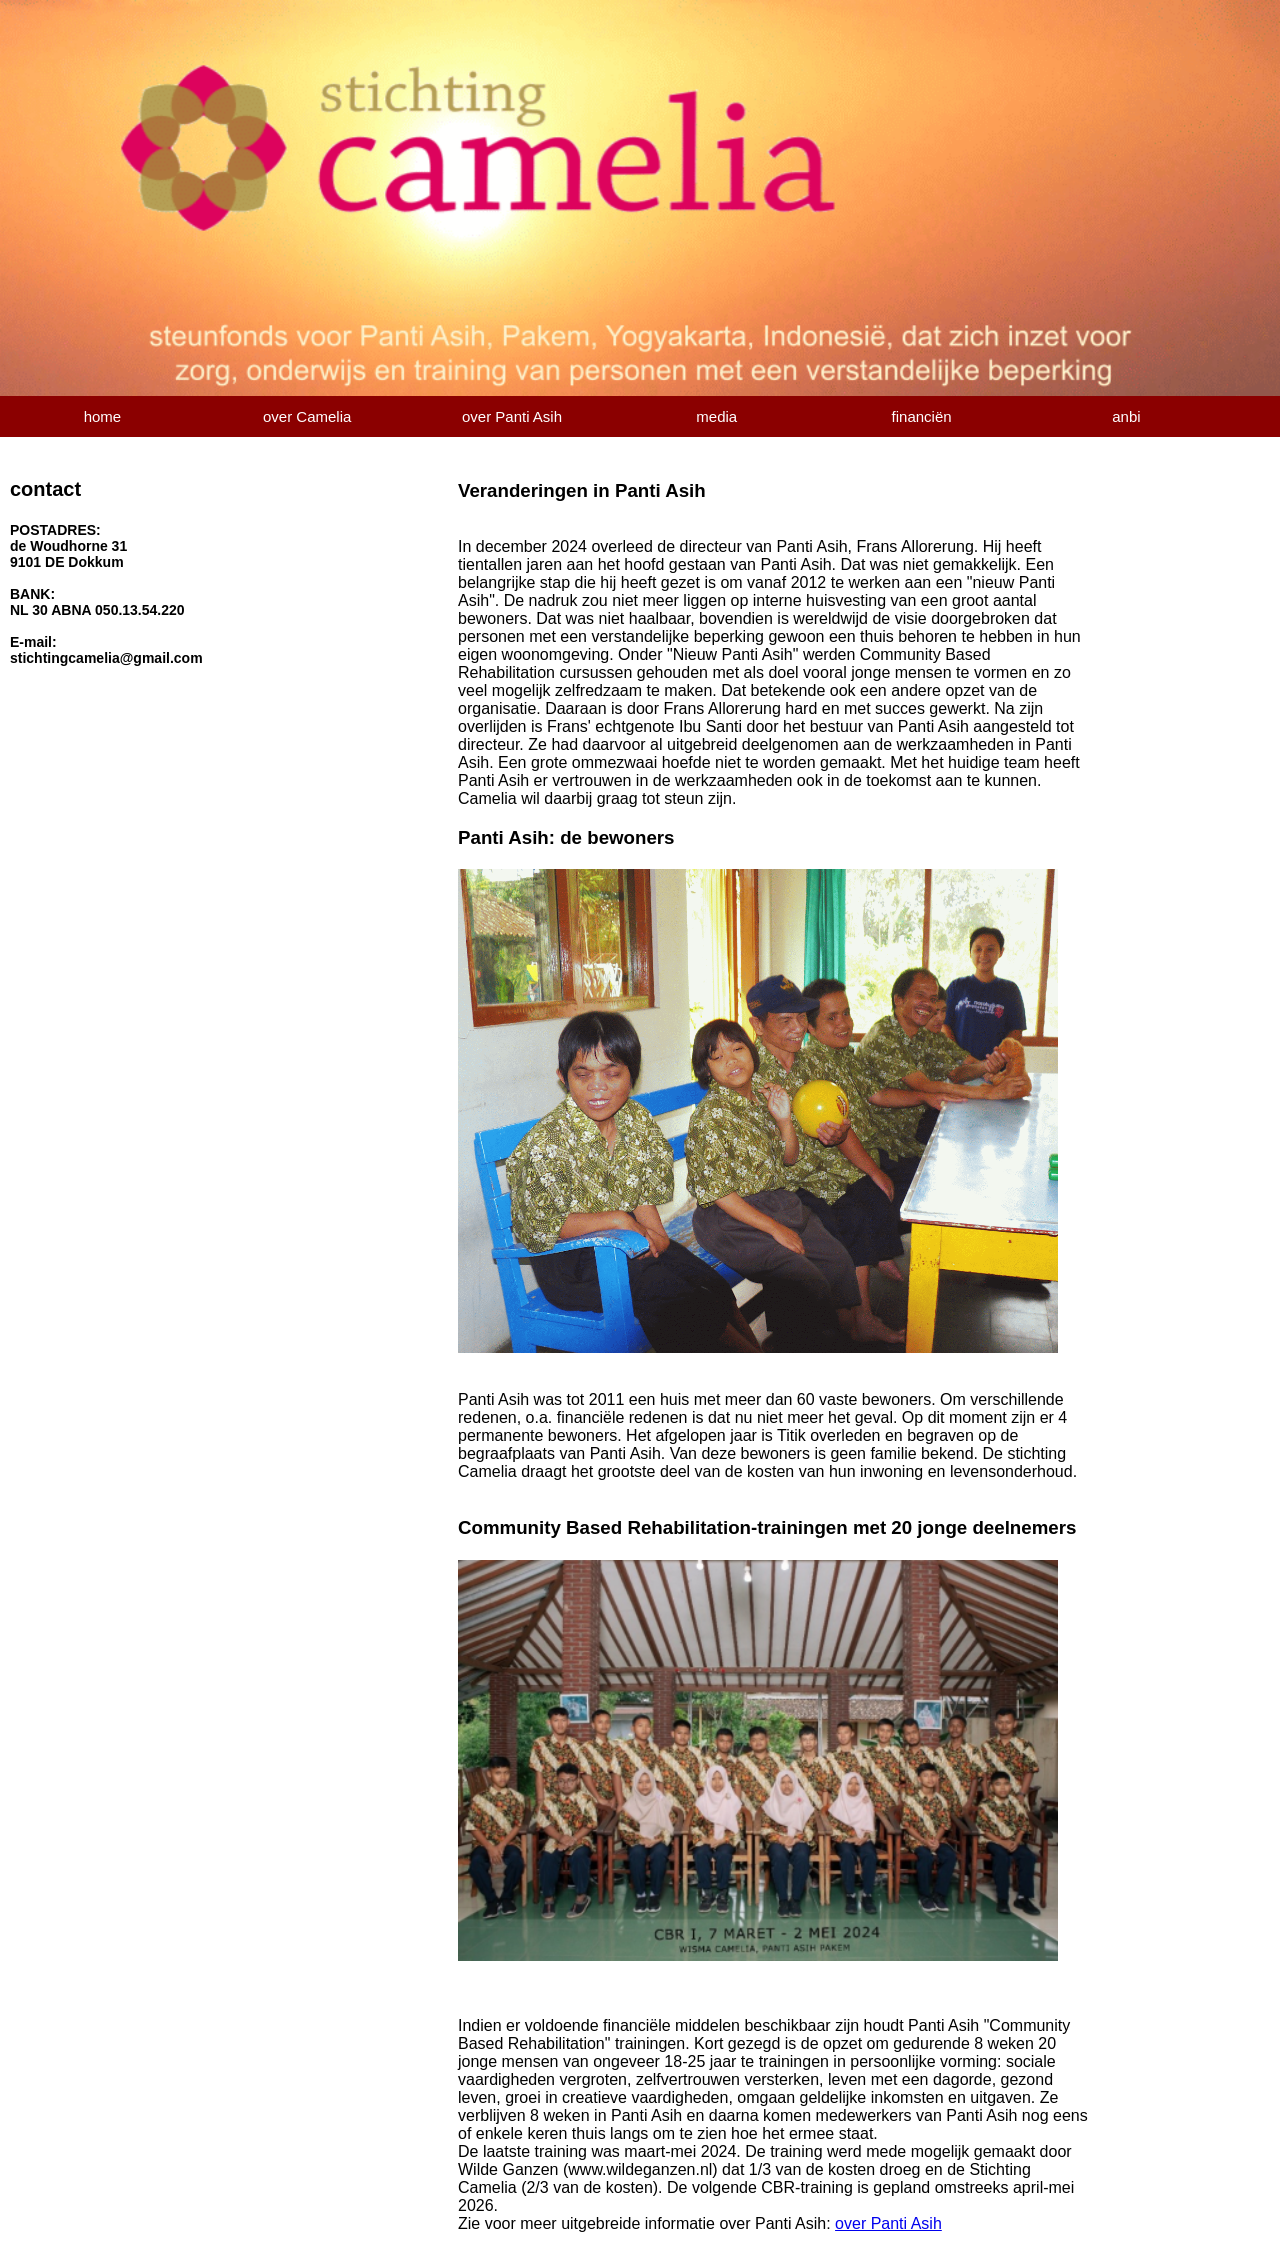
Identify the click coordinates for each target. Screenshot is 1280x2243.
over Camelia (307, 416)
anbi (1126, 416)
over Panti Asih (512, 416)
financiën (922, 416)
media (716, 416)
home (103, 416)
